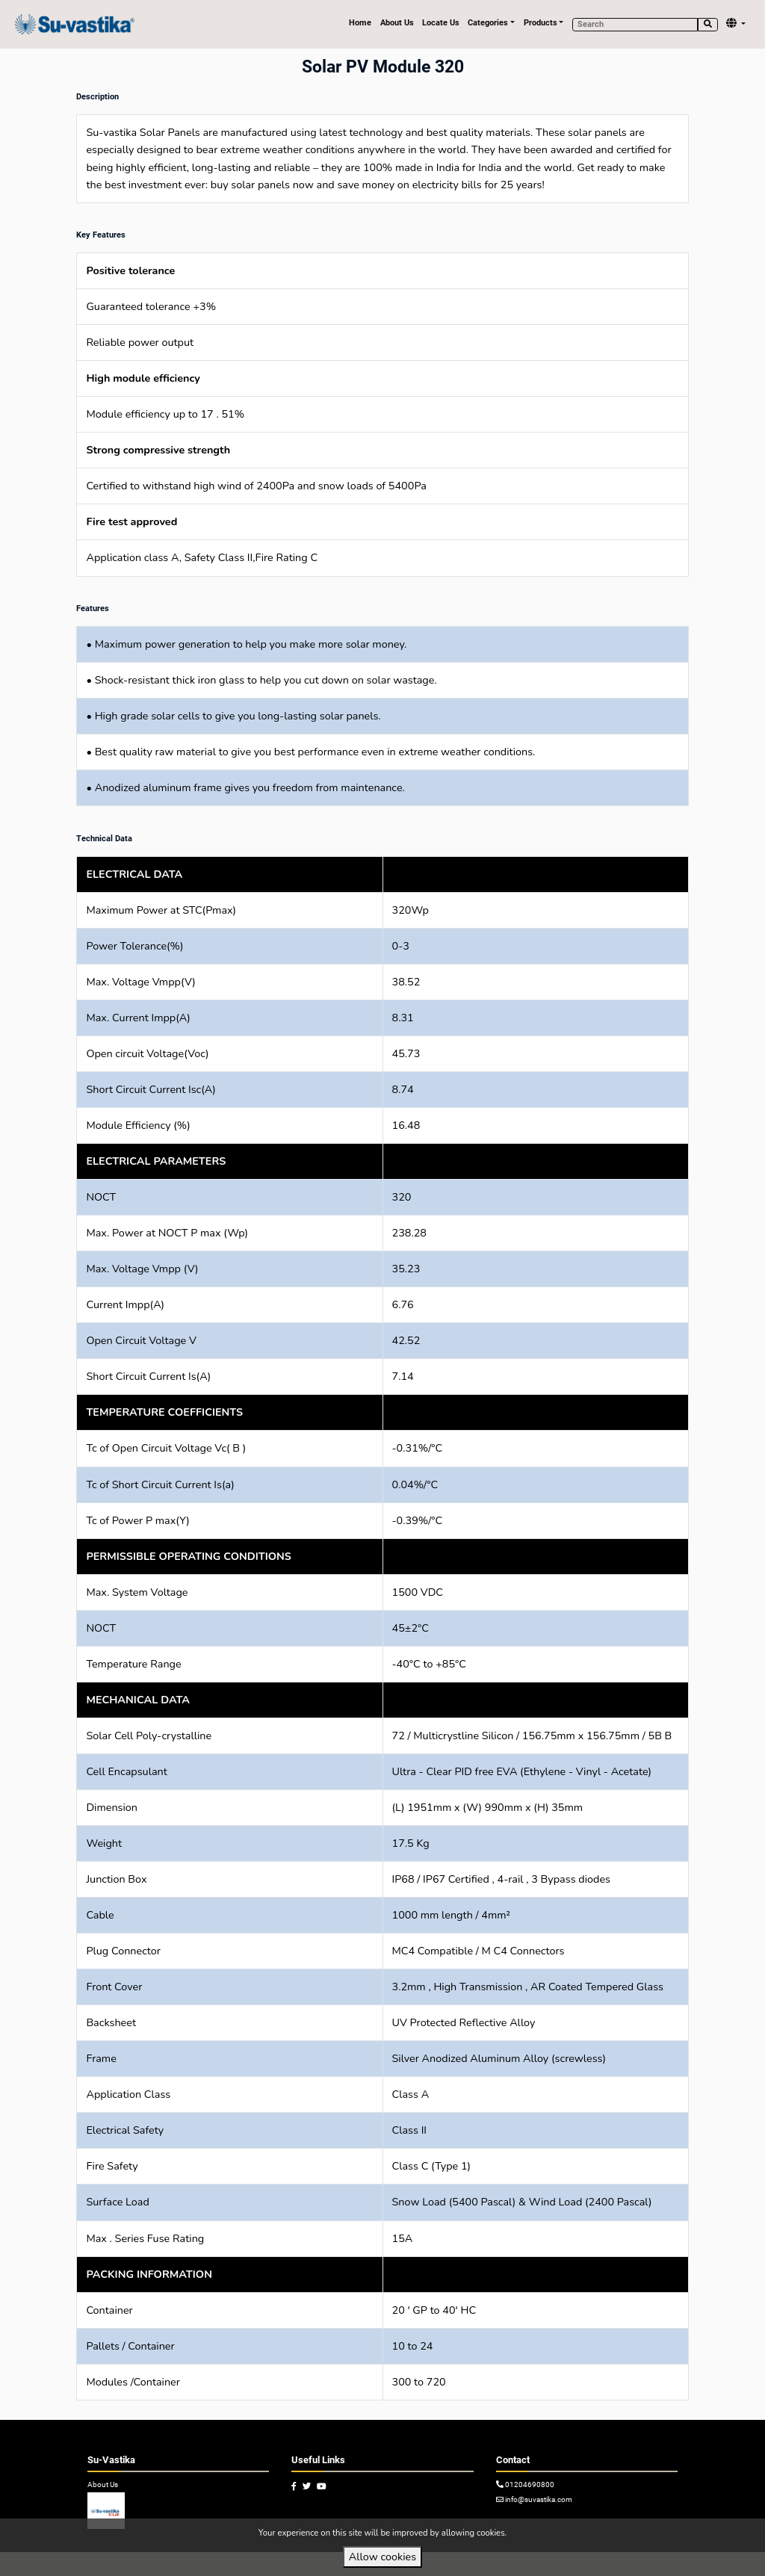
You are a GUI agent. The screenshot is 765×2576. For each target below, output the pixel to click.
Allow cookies (382, 2556)
